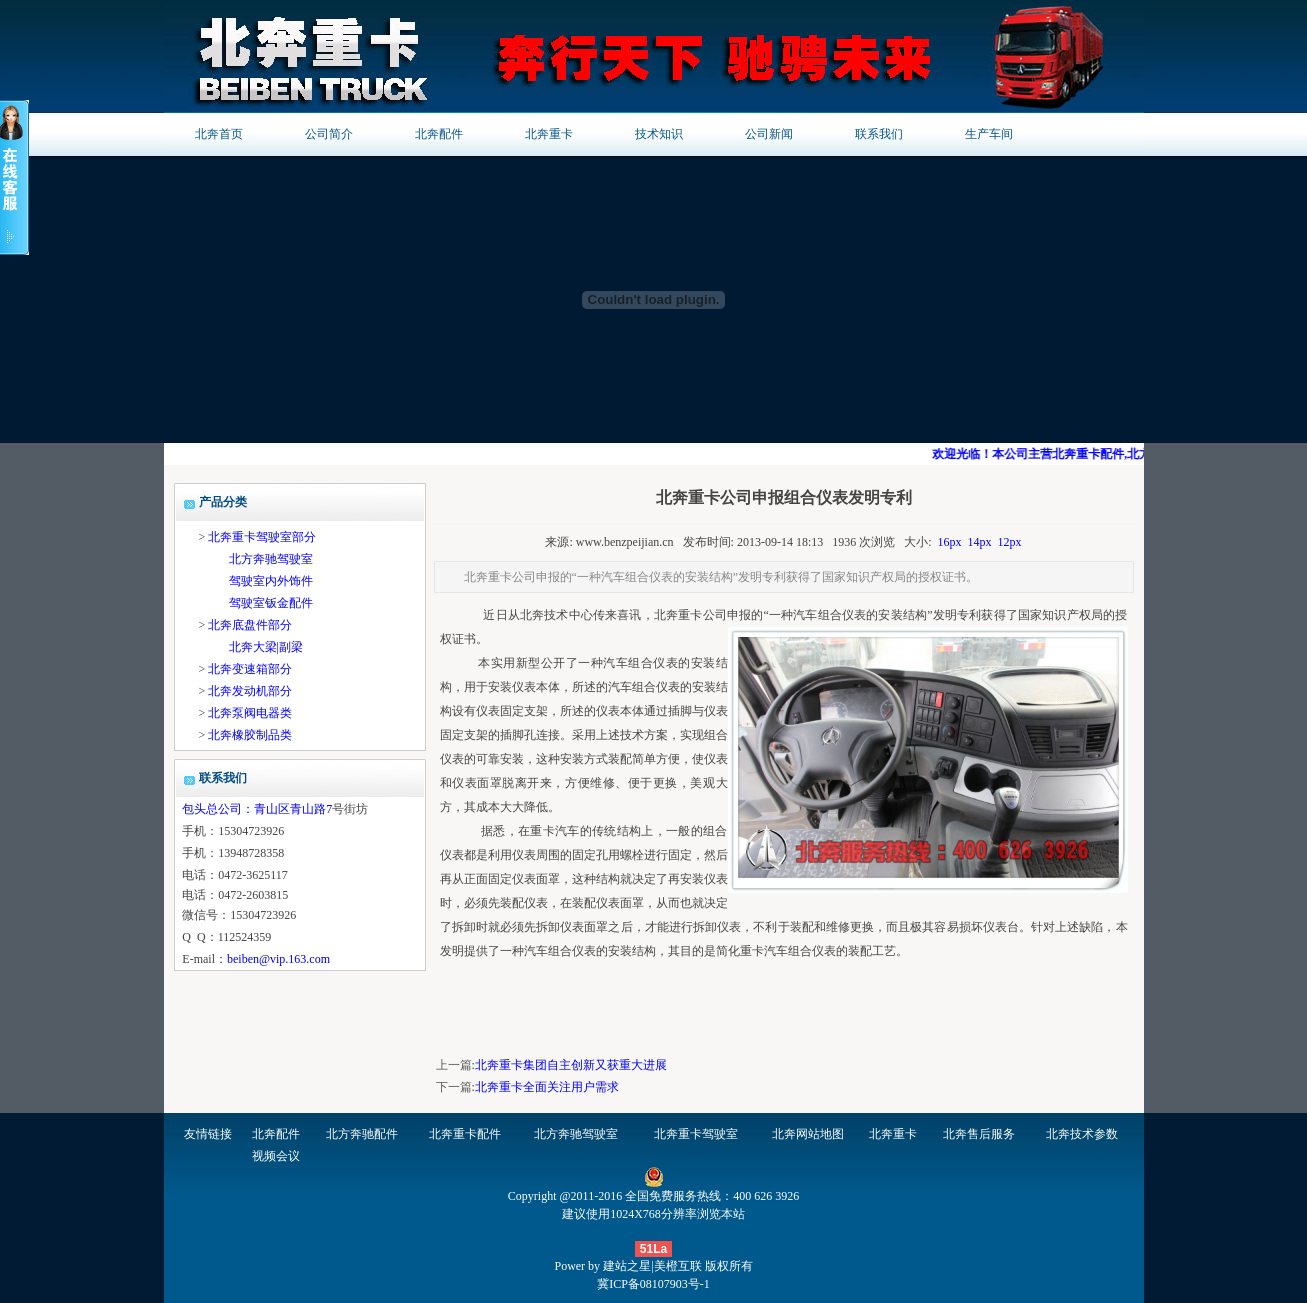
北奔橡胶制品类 (250, 735)
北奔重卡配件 (465, 1134)
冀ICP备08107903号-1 (653, 1284)
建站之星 (627, 1266)
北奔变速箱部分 (250, 669)
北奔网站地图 (808, 1134)
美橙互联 (678, 1266)
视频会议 (276, 1156)
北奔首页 (219, 134)
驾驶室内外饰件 (271, 581)
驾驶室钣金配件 (271, 603)
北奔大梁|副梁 (266, 647)
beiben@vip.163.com (278, 959)
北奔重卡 (549, 134)
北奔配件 (439, 134)
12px (1010, 542)
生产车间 (989, 134)
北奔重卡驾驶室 (696, 1134)
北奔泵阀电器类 (250, 713)
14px (980, 542)
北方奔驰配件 (362, 1134)
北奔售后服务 (979, 1134)
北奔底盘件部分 (250, 625)
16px (950, 542)
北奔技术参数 (1082, 1134)
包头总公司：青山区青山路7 (257, 809)
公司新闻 (769, 134)
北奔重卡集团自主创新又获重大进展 (571, 1065)
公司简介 (329, 134)
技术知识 (659, 134)
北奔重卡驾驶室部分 (262, 537)
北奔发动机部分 (250, 691)
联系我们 (879, 134)
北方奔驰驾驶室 (271, 559)
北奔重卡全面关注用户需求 (547, 1087)
